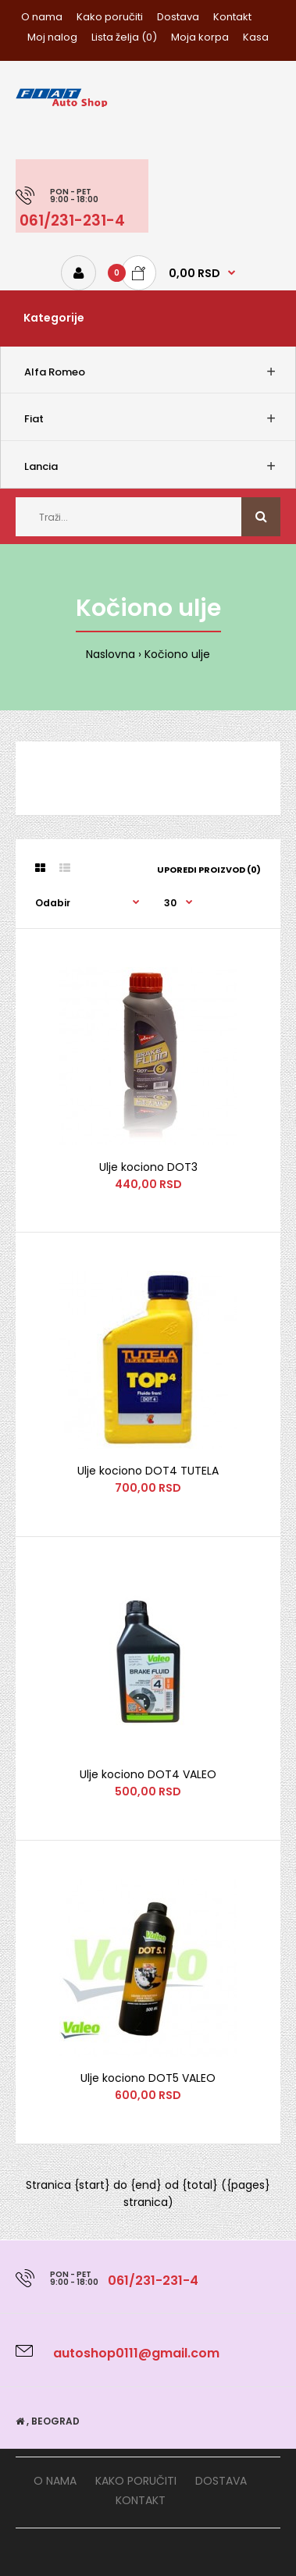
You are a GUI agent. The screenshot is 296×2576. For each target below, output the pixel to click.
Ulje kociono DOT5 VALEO (148, 2078)
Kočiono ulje (177, 654)
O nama (41, 16)
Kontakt (232, 16)
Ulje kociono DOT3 (148, 1167)
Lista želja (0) (124, 37)
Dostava (178, 16)
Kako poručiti (110, 16)
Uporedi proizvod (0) (209, 869)
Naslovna (110, 654)
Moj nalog (52, 37)
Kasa (256, 37)
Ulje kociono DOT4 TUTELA (148, 1470)
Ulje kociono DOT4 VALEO (148, 1774)
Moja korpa (200, 37)
